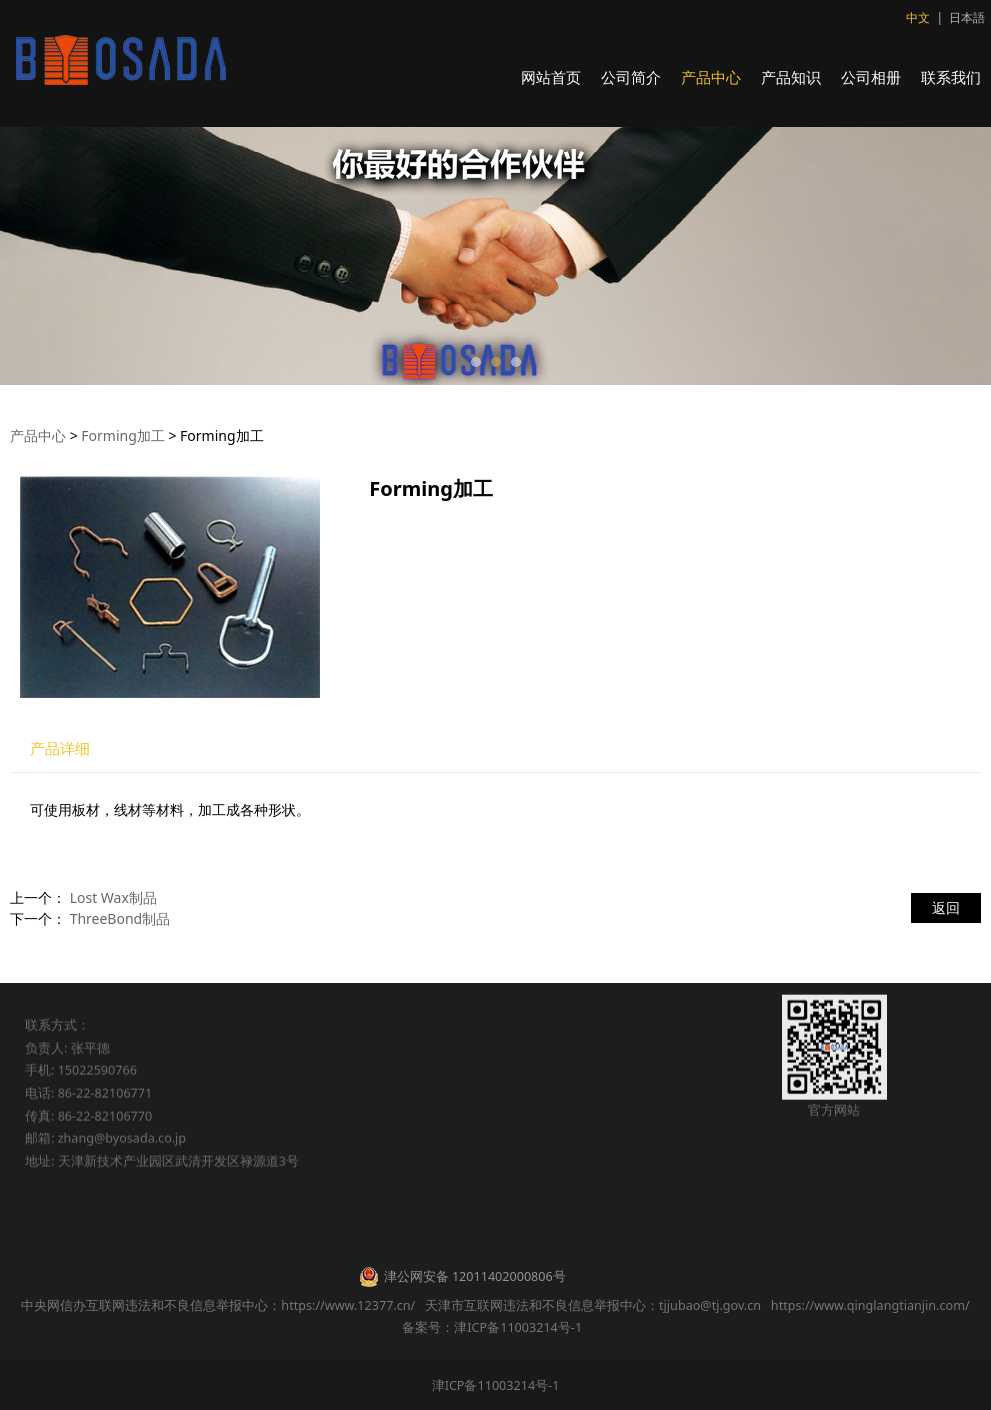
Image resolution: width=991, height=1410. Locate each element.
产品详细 (60, 748)
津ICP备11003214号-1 (496, 1385)
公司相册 (871, 77)
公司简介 (631, 77)
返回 (946, 907)
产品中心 (711, 77)
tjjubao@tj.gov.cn (710, 1305)
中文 (918, 17)
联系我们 (951, 77)
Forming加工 (122, 435)
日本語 (967, 17)
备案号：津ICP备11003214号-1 (495, 1327)
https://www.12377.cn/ (348, 1305)
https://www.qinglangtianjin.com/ (870, 1305)
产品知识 (791, 77)
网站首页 (551, 77)
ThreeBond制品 (120, 918)
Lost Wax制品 (113, 897)
